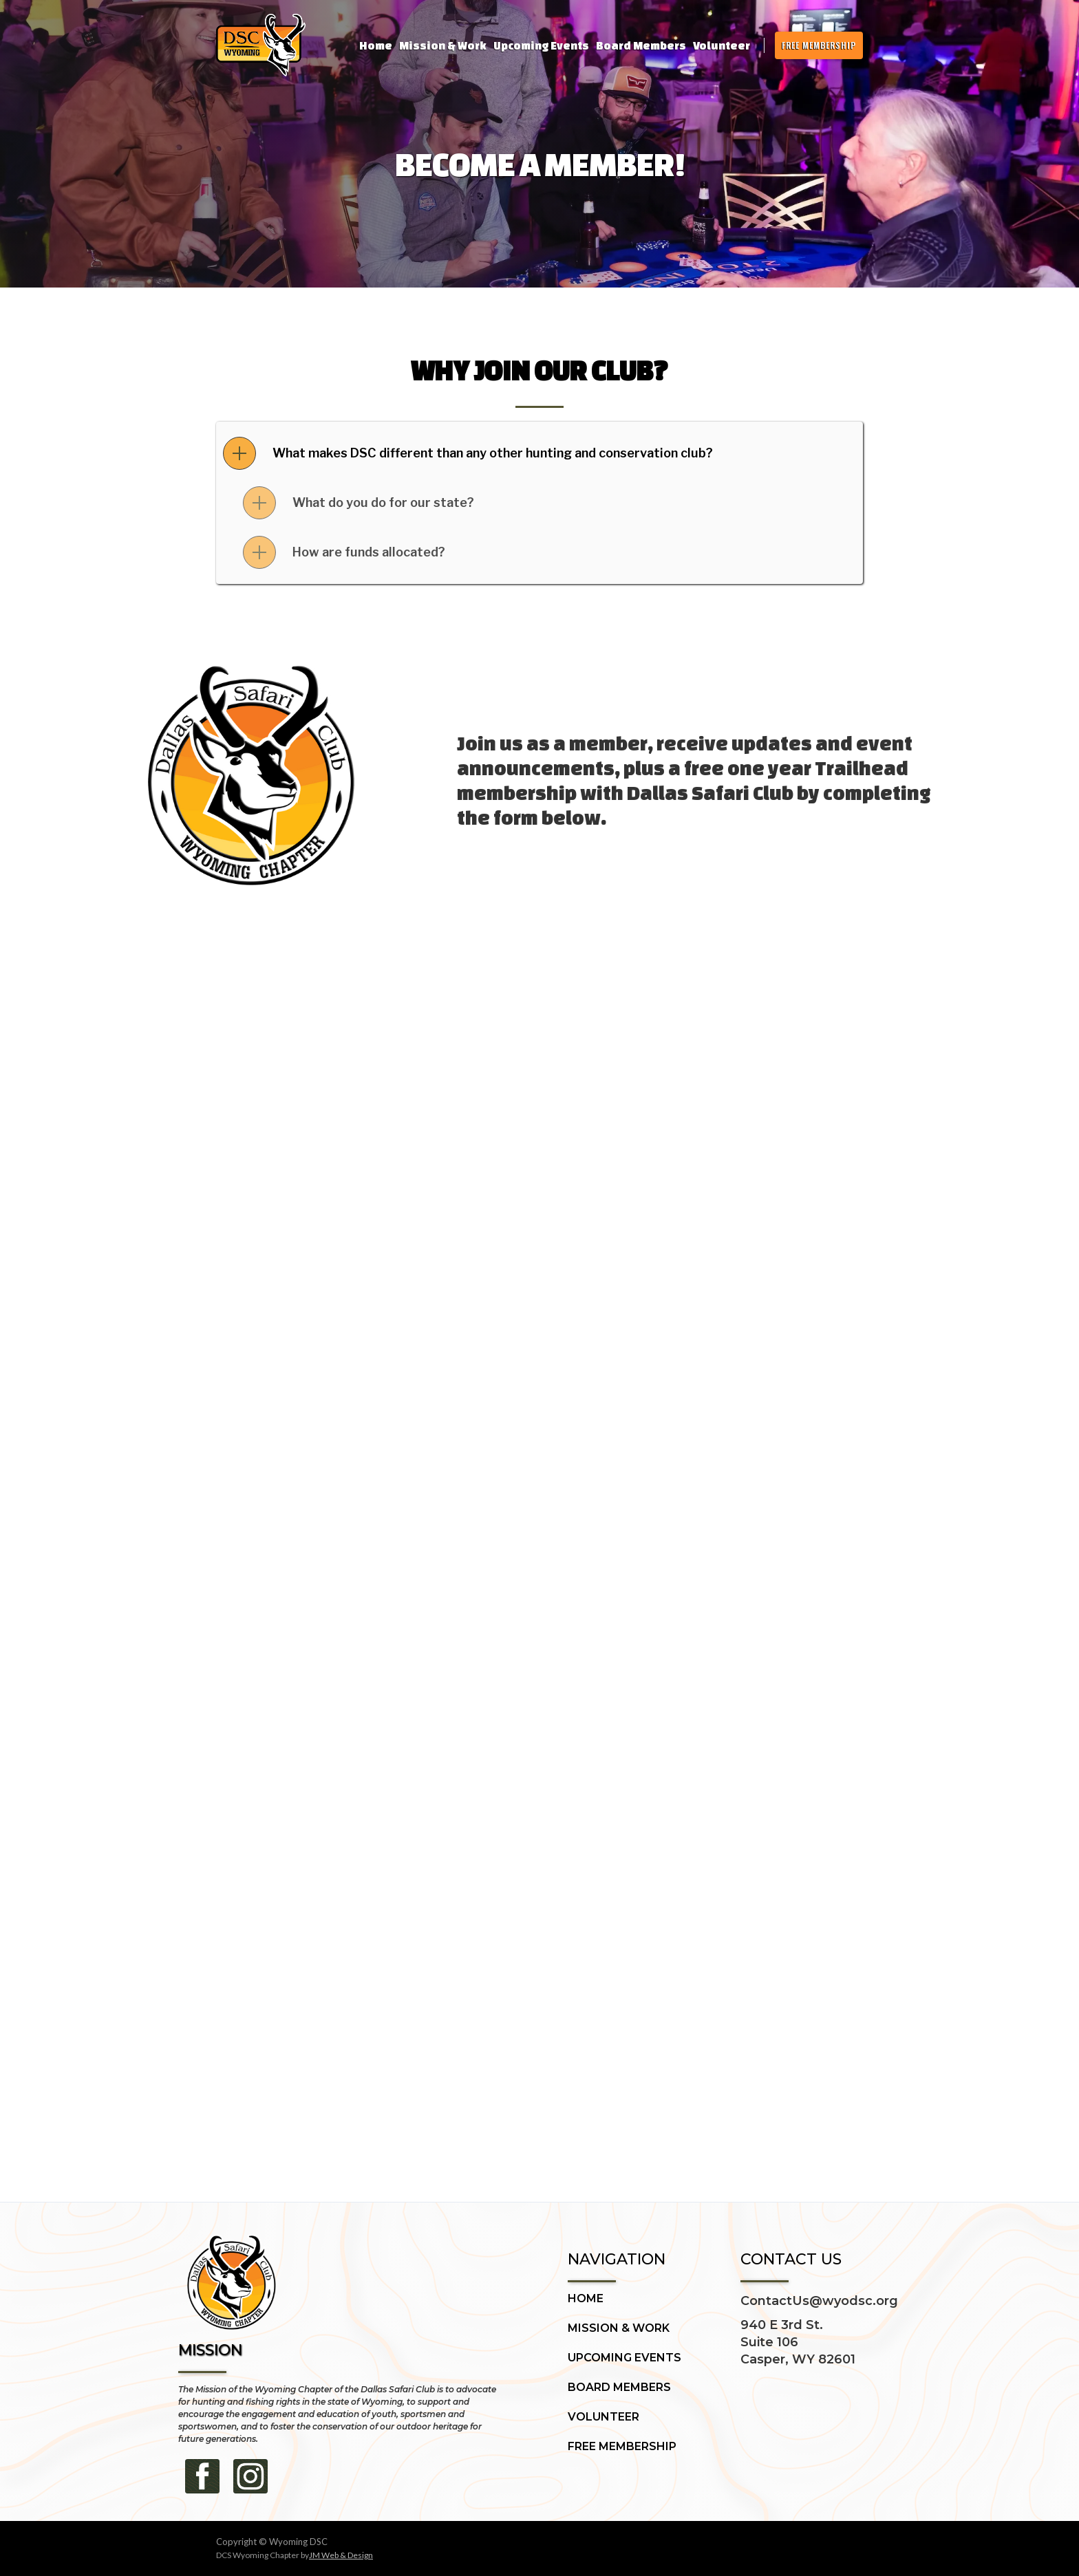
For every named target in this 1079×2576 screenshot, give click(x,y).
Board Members (641, 45)
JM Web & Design (341, 2555)
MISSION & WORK (619, 2328)
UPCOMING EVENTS (624, 2358)
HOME (585, 2299)
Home (375, 45)
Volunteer (721, 45)
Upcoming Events (541, 45)
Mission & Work (443, 45)
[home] (261, 45)
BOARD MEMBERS (619, 2387)
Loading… (539, 1528)
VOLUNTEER (603, 2417)
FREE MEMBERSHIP (819, 45)
